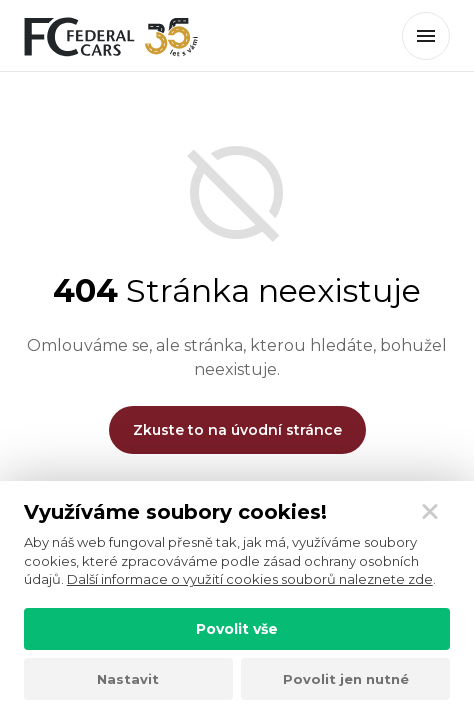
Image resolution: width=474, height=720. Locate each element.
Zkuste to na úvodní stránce (237, 430)
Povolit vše (237, 629)
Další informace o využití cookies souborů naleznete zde (250, 579)
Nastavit (128, 679)
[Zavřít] (430, 512)
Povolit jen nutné (346, 679)
